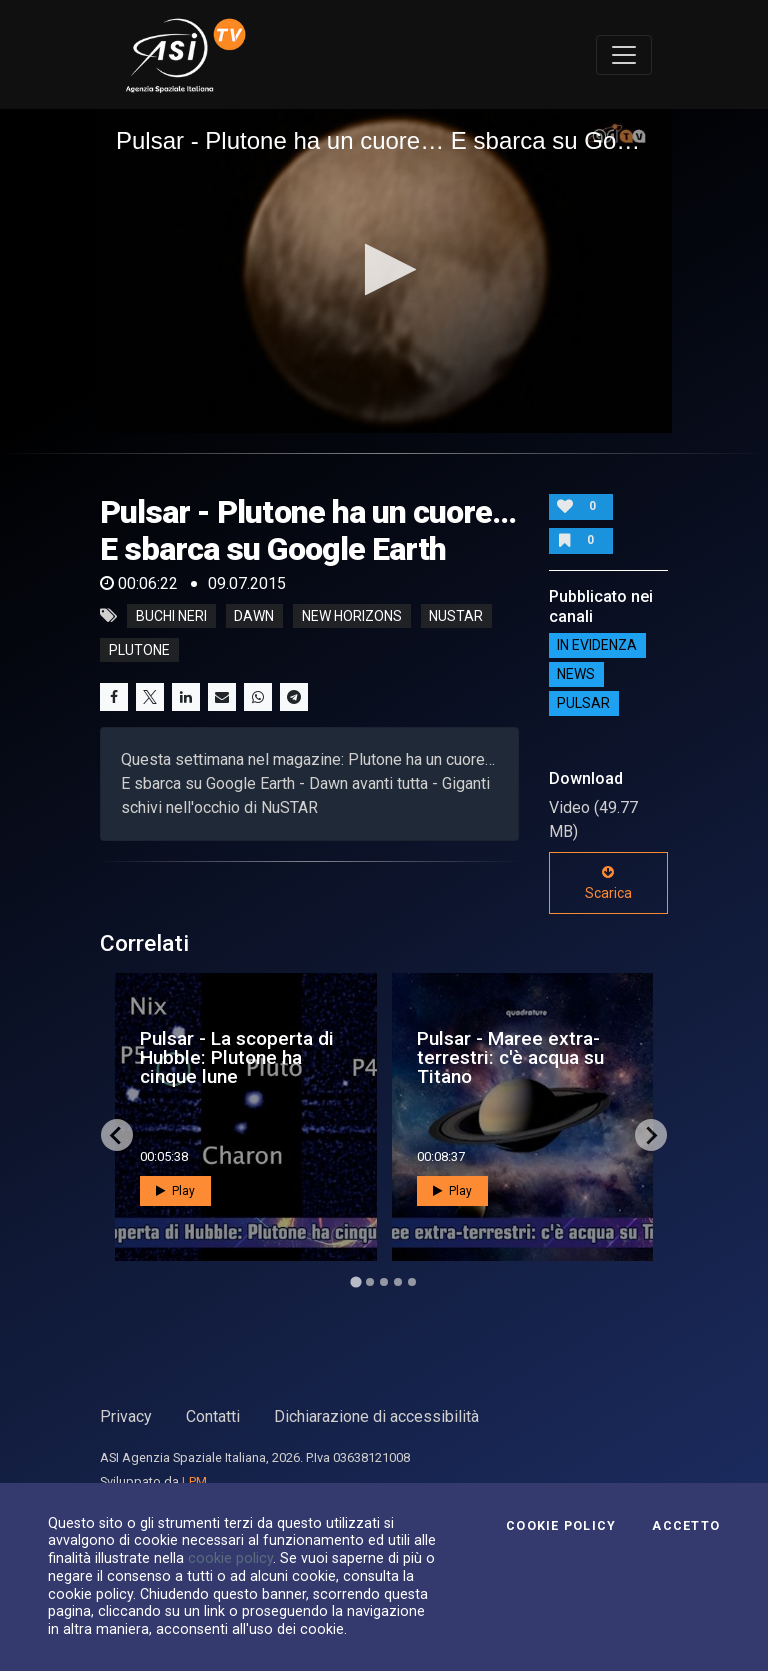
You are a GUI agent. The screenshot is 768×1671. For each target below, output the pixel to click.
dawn (254, 616)
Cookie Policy (561, 1526)
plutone (139, 650)
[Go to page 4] (398, 1282)
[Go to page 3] (384, 1282)
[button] (384, 269)
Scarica (608, 883)
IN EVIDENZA (597, 646)
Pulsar (583, 704)
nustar (456, 616)
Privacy (126, 1416)
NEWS (576, 675)
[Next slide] (651, 1135)
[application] (384, 271)
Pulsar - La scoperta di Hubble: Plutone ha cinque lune (237, 1057)
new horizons (352, 616)
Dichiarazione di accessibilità (376, 1416)
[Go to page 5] (412, 1282)
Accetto (686, 1526)
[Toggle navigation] (624, 55)
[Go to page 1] (355, 1282)
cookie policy (230, 1558)
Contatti (213, 1416)
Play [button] (175, 1191)
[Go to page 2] (370, 1282)
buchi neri (171, 616)
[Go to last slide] (117, 1135)
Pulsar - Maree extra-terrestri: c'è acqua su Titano (510, 1057)
